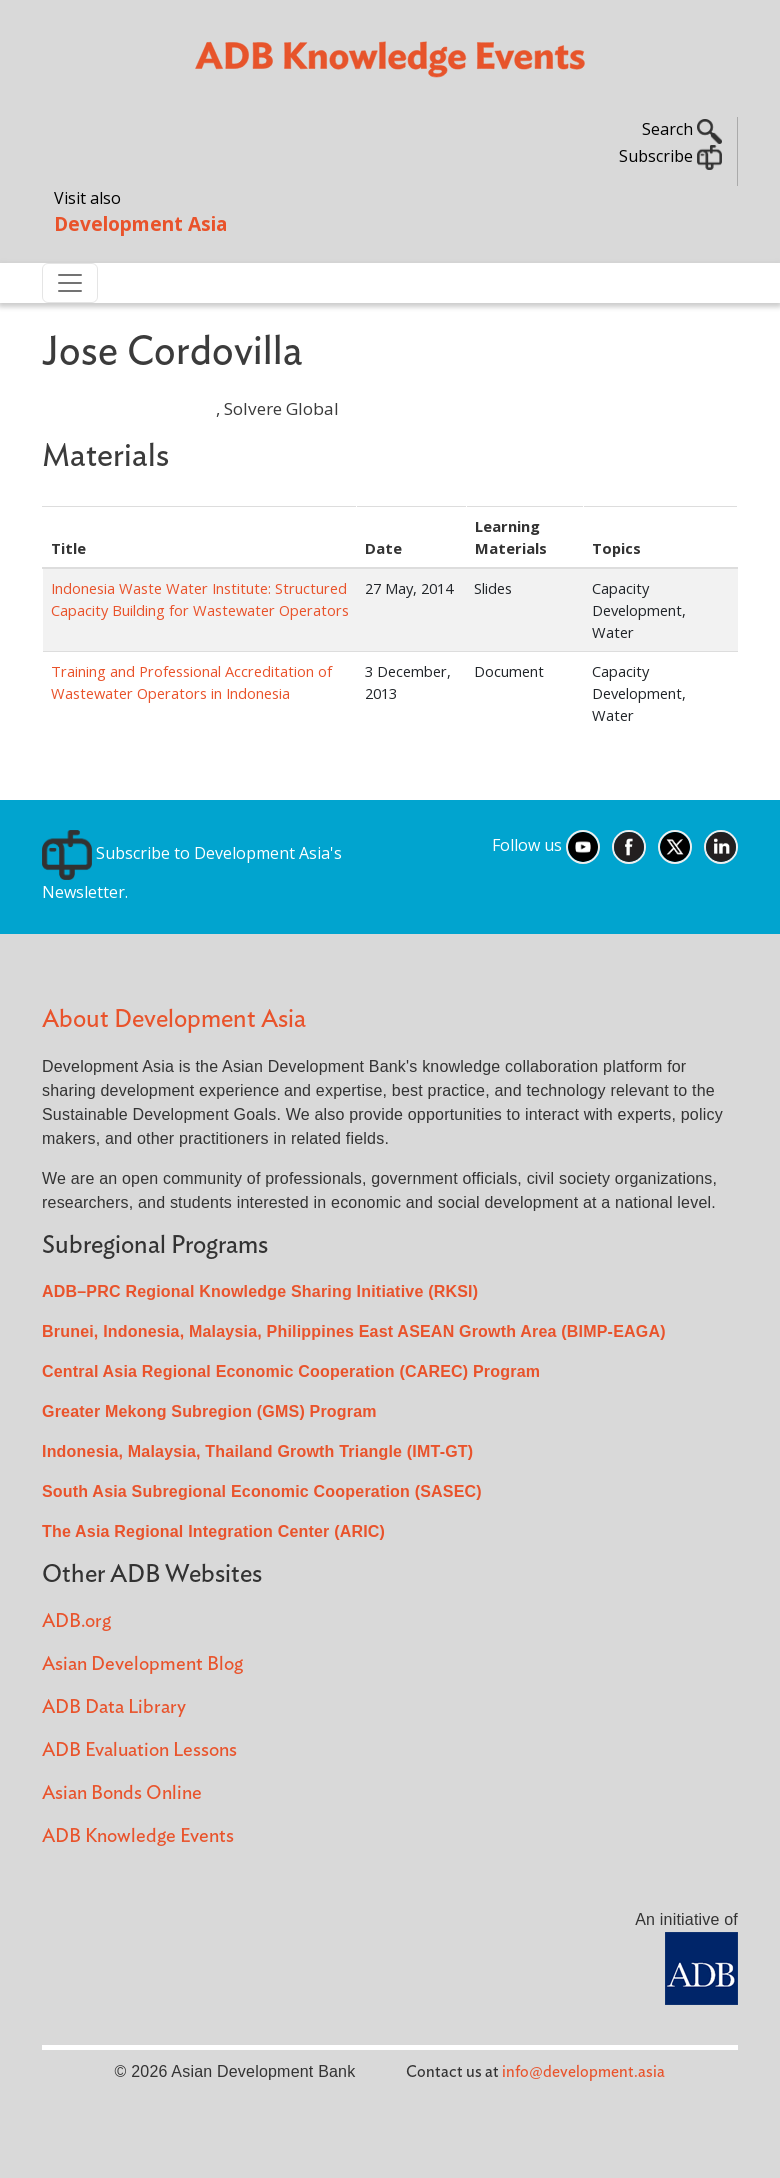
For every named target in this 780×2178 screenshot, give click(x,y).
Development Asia (140, 223)
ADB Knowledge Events (138, 1836)
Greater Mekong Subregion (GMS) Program (209, 1411)
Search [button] (682, 129)
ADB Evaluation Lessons (139, 1750)
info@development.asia (583, 2072)
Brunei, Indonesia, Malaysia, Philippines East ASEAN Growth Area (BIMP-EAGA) (354, 1331)
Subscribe (670, 156)
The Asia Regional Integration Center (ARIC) (213, 1531)
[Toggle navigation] (70, 283)
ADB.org (76, 1621)
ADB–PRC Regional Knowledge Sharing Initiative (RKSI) (260, 1291)
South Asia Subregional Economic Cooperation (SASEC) (262, 1491)
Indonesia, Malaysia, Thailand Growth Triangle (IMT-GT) (257, 1451)
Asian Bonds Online (122, 1793)
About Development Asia (174, 1019)
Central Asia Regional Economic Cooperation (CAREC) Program (291, 1371)
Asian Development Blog (142, 1664)
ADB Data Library (114, 1707)
